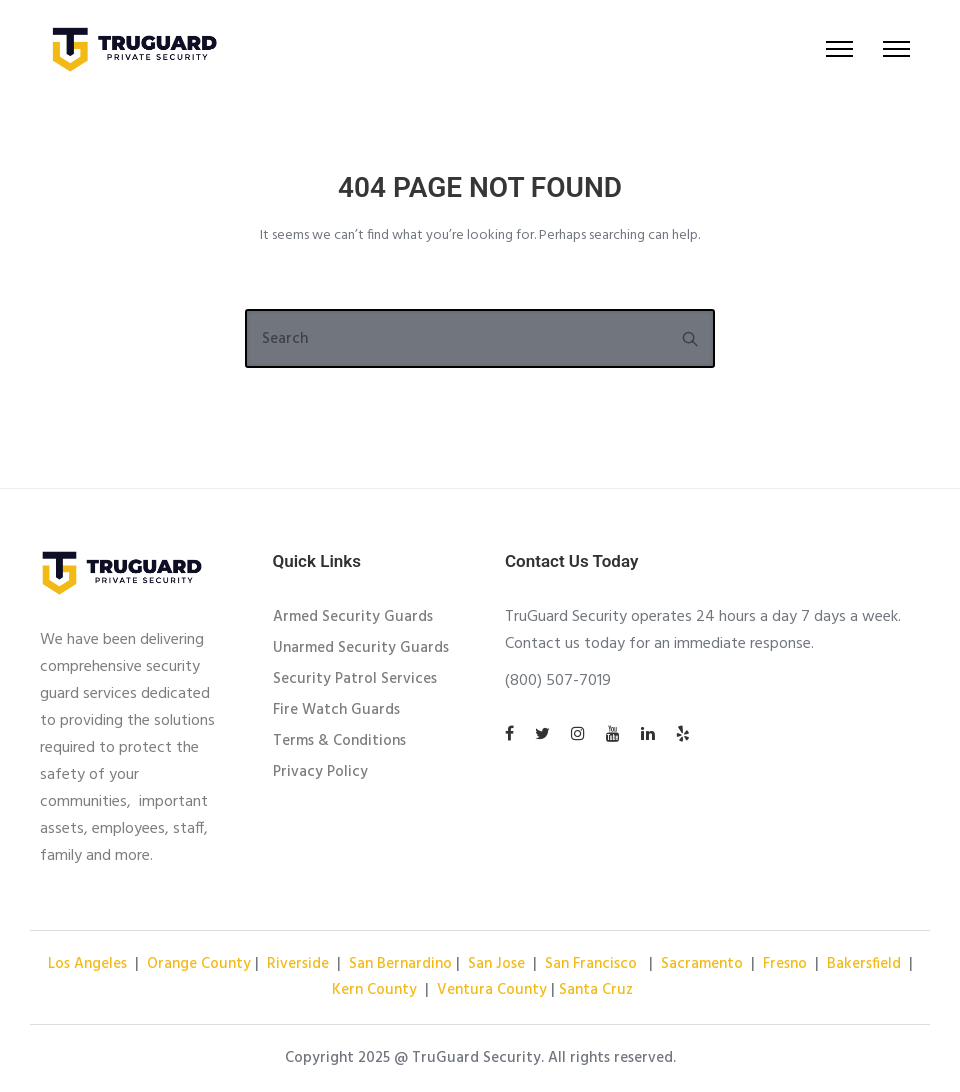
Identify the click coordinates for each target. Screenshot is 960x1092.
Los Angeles (89, 964)
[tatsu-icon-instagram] (581, 733)
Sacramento (702, 964)
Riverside (298, 964)
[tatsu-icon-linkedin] (651, 733)
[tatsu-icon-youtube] (616, 733)
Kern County (374, 990)
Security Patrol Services (355, 679)
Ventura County (492, 990)
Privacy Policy (320, 772)
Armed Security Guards (353, 617)
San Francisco (591, 964)
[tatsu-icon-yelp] (683, 733)
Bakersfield (864, 964)
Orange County (199, 964)
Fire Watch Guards (336, 710)
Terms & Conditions (339, 741)
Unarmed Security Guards (361, 648)
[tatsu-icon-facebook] (512, 733)
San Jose (496, 964)
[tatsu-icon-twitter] (545, 733)
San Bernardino (400, 964)
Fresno (787, 964)
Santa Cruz (596, 990)
